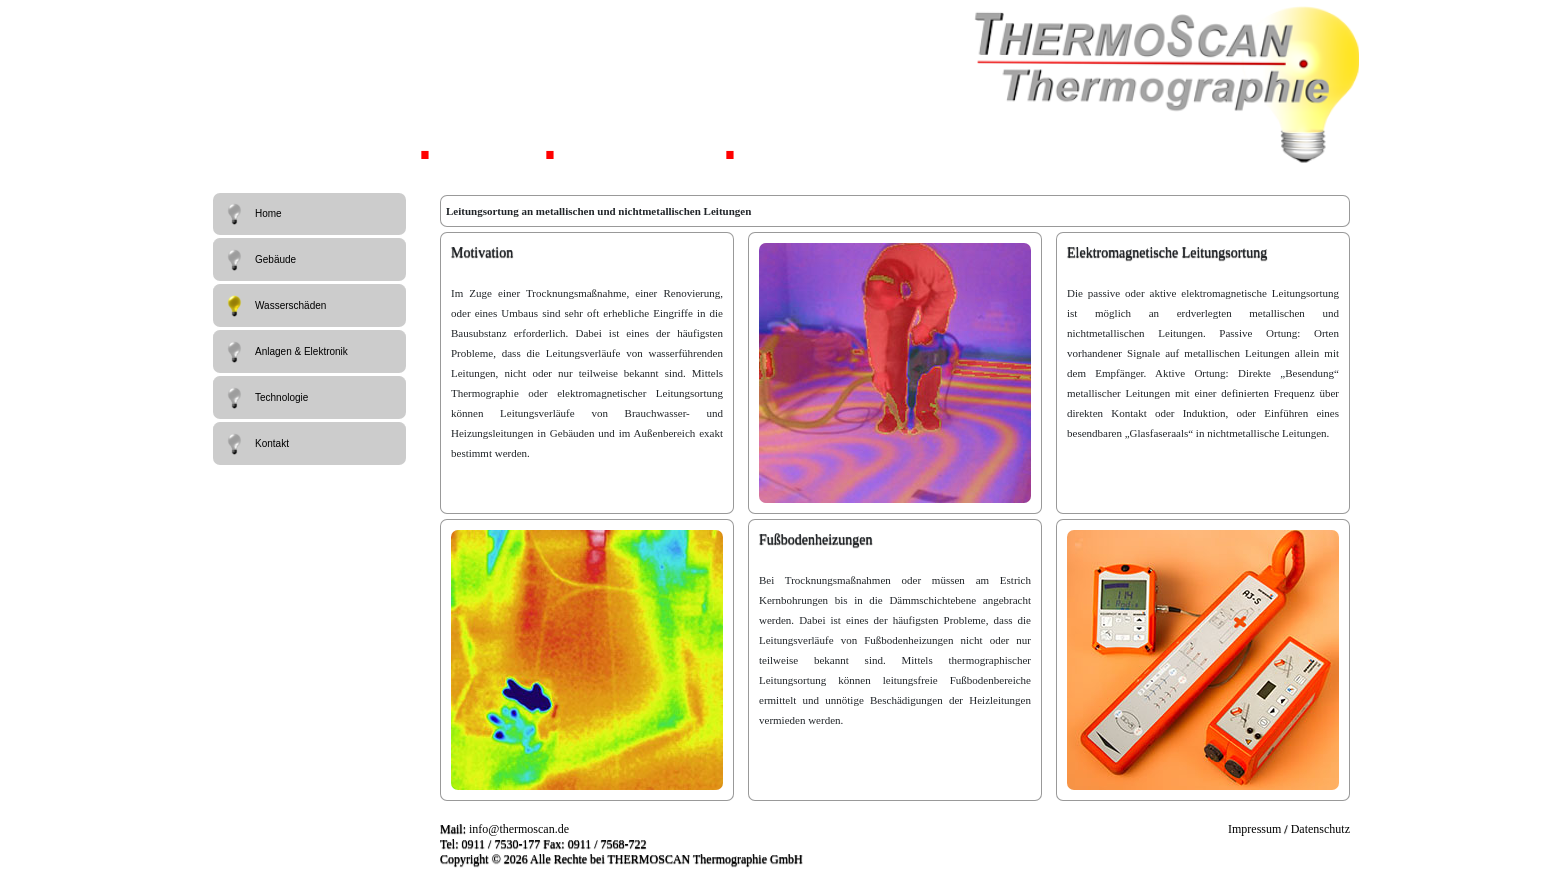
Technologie (265, 398)
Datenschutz (1320, 829)
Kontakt (256, 444)
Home (252, 214)
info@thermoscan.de (519, 829)
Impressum (1254, 829)
